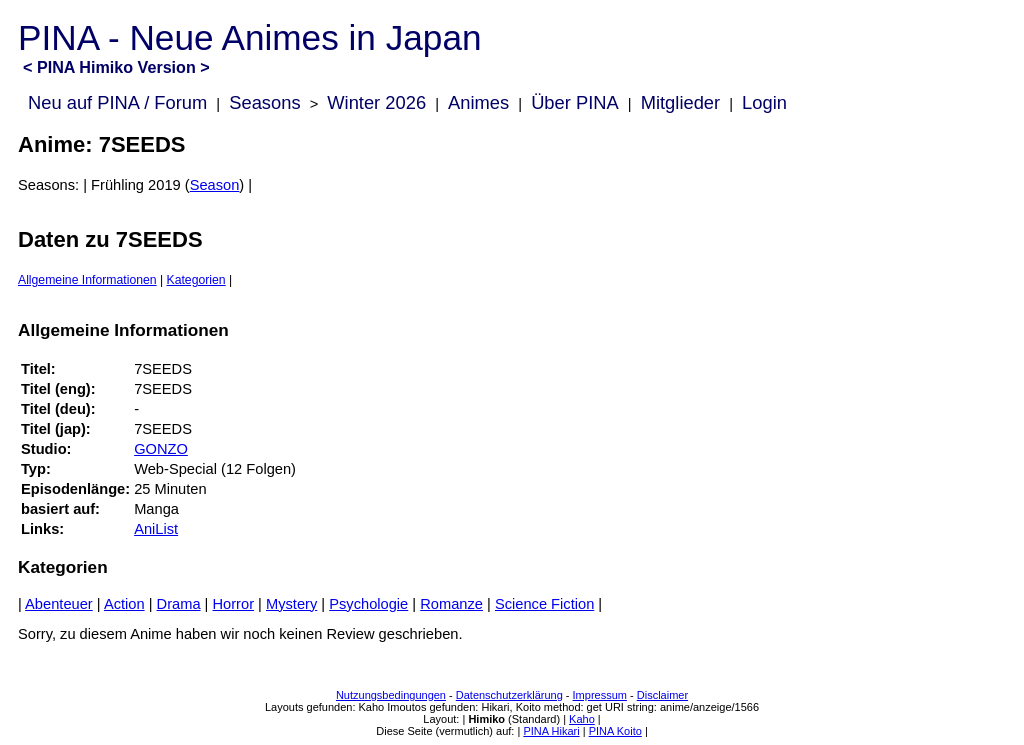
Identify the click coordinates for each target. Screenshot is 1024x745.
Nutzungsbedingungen (391, 695)
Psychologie (368, 604)
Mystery (291, 604)
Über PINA (575, 102)
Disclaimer (662, 695)
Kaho (582, 719)
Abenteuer (59, 604)
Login (764, 102)
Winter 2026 (376, 102)
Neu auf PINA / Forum (117, 102)
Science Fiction (544, 604)
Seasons (264, 102)
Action (124, 604)
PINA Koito (615, 731)
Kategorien (196, 280)
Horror (234, 604)
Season (215, 185)
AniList (156, 529)
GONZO (161, 449)
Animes (478, 102)
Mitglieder (680, 102)
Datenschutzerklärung (509, 695)
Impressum (600, 695)
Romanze (451, 604)
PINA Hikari (551, 731)
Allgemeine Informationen (87, 280)
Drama (179, 604)
